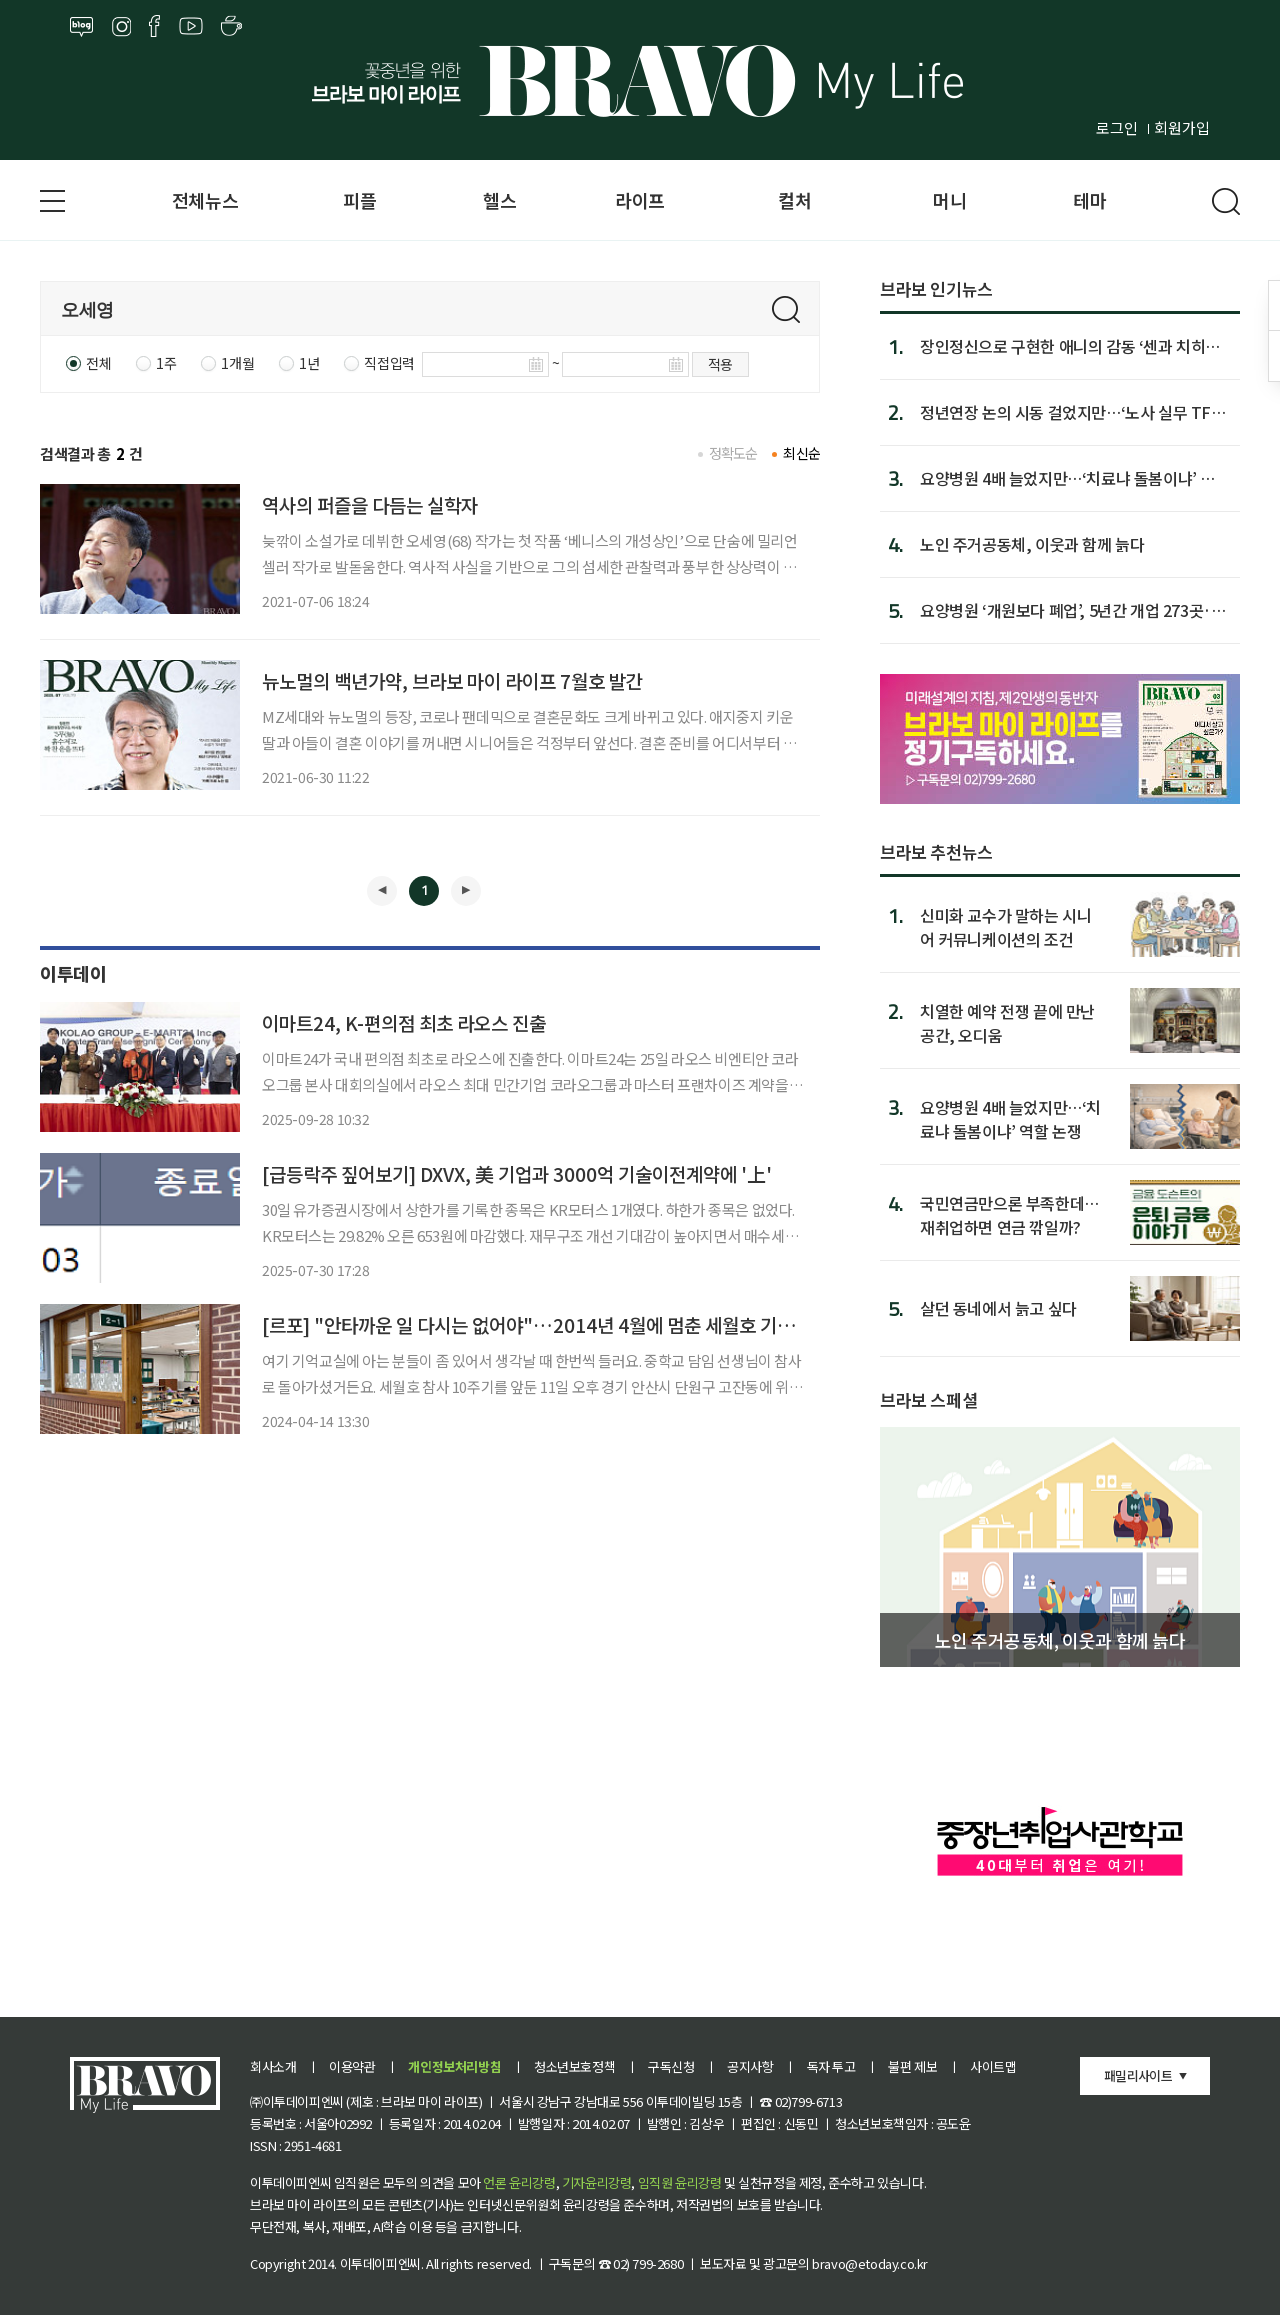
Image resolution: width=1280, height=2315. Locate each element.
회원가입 (1182, 127)
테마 (1089, 200)
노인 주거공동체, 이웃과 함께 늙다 (1032, 544)
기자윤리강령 (597, 2182)
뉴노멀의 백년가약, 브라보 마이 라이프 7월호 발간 (452, 680)
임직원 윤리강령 (680, 2182)
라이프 (640, 200)
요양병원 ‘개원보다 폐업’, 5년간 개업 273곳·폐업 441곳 (1072, 610)
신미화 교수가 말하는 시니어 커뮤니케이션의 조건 (1005, 926)
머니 (949, 200)
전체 (98, 363)
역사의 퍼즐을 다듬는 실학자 (370, 504)
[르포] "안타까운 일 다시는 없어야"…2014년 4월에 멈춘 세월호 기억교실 (545, 1324)
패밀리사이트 (1138, 2075)
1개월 (237, 363)
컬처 (794, 200)
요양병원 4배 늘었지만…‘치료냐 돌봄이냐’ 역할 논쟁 (1075, 478)
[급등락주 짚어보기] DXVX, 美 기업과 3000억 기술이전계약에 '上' (517, 1173)
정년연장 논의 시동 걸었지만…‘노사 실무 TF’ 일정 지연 (1068, 412)
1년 (309, 363)
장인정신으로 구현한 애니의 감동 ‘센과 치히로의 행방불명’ (1070, 346)
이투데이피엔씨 (380, 2263)
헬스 (499, 200)
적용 (720, 364)
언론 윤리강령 (519, 2182)
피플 (359, 200)
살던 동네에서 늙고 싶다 (998, 1308)
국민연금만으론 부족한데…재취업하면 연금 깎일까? (1009, 1214)
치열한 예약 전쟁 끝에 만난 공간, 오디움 (1007, 1022)
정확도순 (733, 453)
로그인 (1117, 127)
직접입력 (389, 363)
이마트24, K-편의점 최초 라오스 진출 (404, 1022)
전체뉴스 (205, 200)
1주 (166, 363)
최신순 (801, 453)
